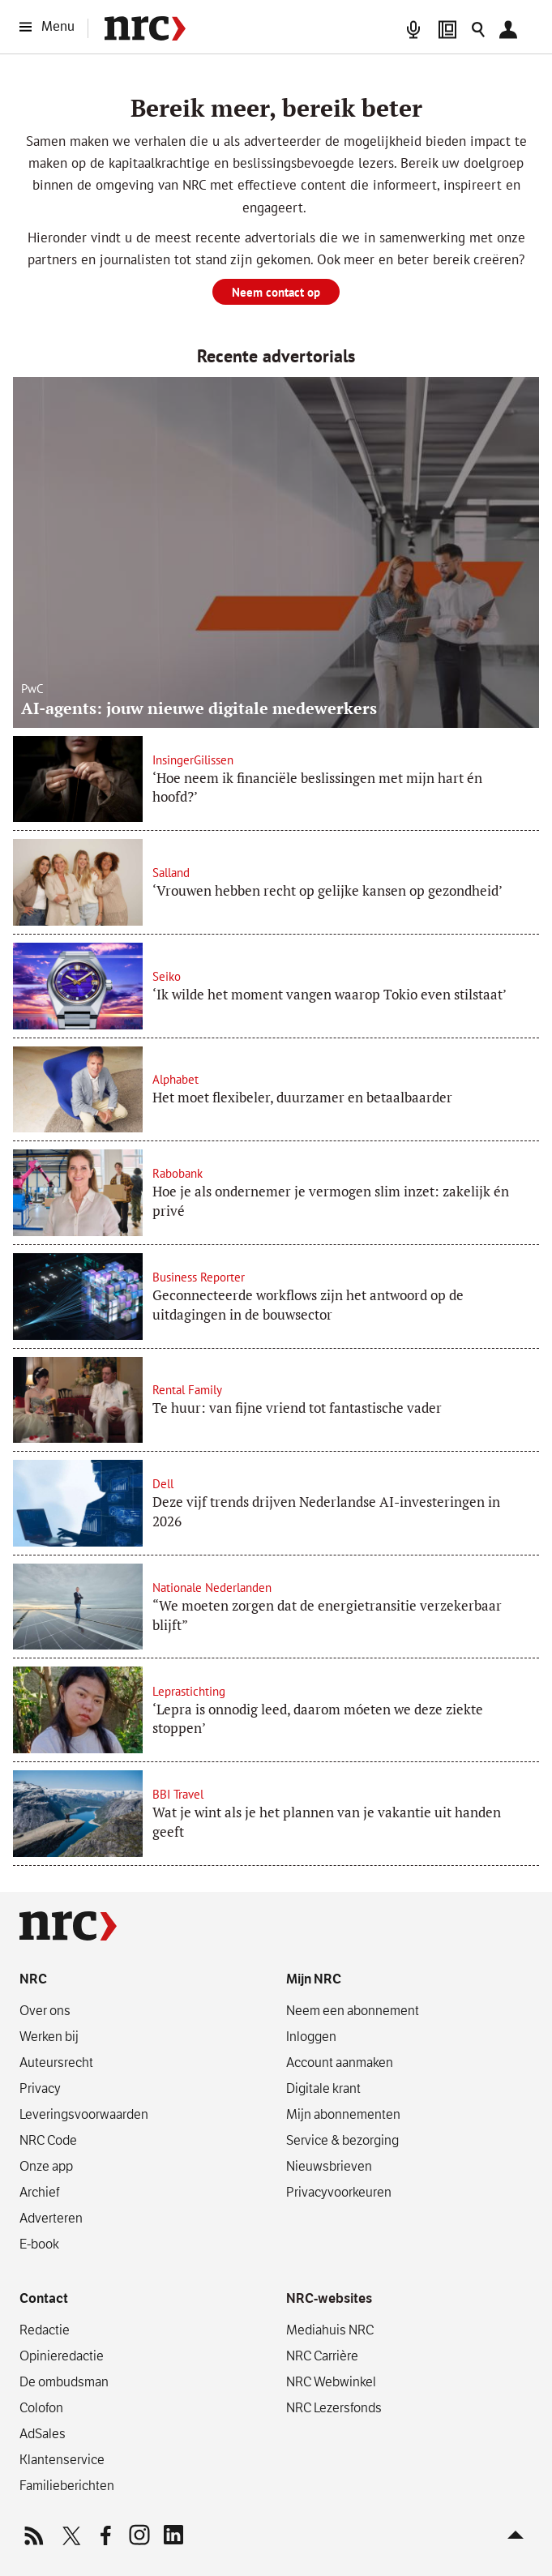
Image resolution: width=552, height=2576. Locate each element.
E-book (39, 2244)
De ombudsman (64, 2381)
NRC (33, 1979)
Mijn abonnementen (343, 2114)
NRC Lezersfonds (334, 2407)
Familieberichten (66, 2485)
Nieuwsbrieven (329, 2166)
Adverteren (51, 2218)
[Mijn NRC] (512, 29)
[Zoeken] (478, 29)
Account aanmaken (339, 2062)
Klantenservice (62, 2459)
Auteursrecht (56, 2062)
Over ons (45, 2010)
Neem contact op (276, 292)
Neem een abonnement (352, 2010)
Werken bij (49, 2036)
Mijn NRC (313, 1979)
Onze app (46, 2166)
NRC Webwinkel (331, 2381)
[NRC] (145, 28)
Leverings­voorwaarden (83, 2114)
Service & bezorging (342, 2140)
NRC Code (48, 2140)
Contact (43, 2298)
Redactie (44, 2330)
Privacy (40, 2088)
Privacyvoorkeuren (339, 2192)
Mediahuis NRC (330, 2330)
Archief (39, 2192)
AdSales (42, 2433)
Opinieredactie (61, 2355)
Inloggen (311, 2036)
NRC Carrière (322, 2355)
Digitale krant (323, 2088)
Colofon (41, 2407)
